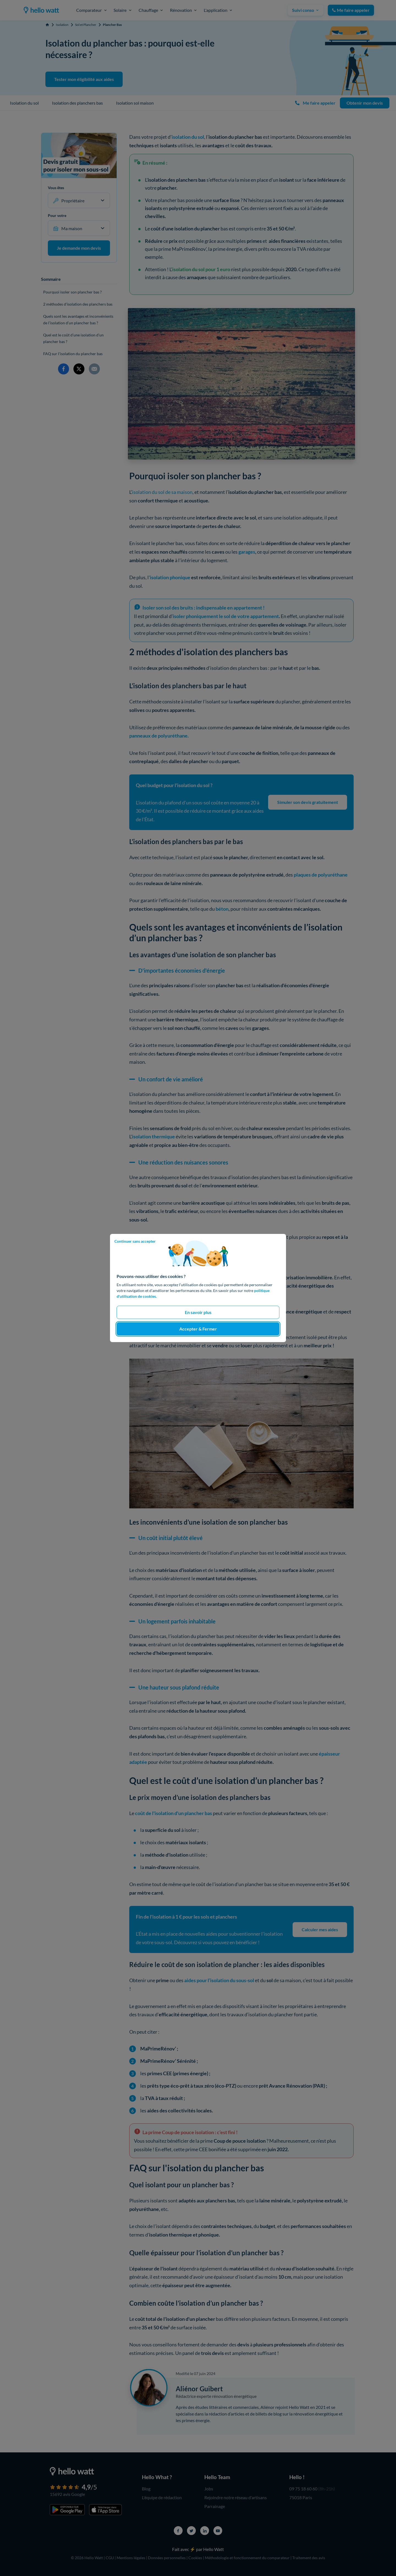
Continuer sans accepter (135, 1241)
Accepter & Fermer (198, 1328)
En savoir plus (198, 1312)
